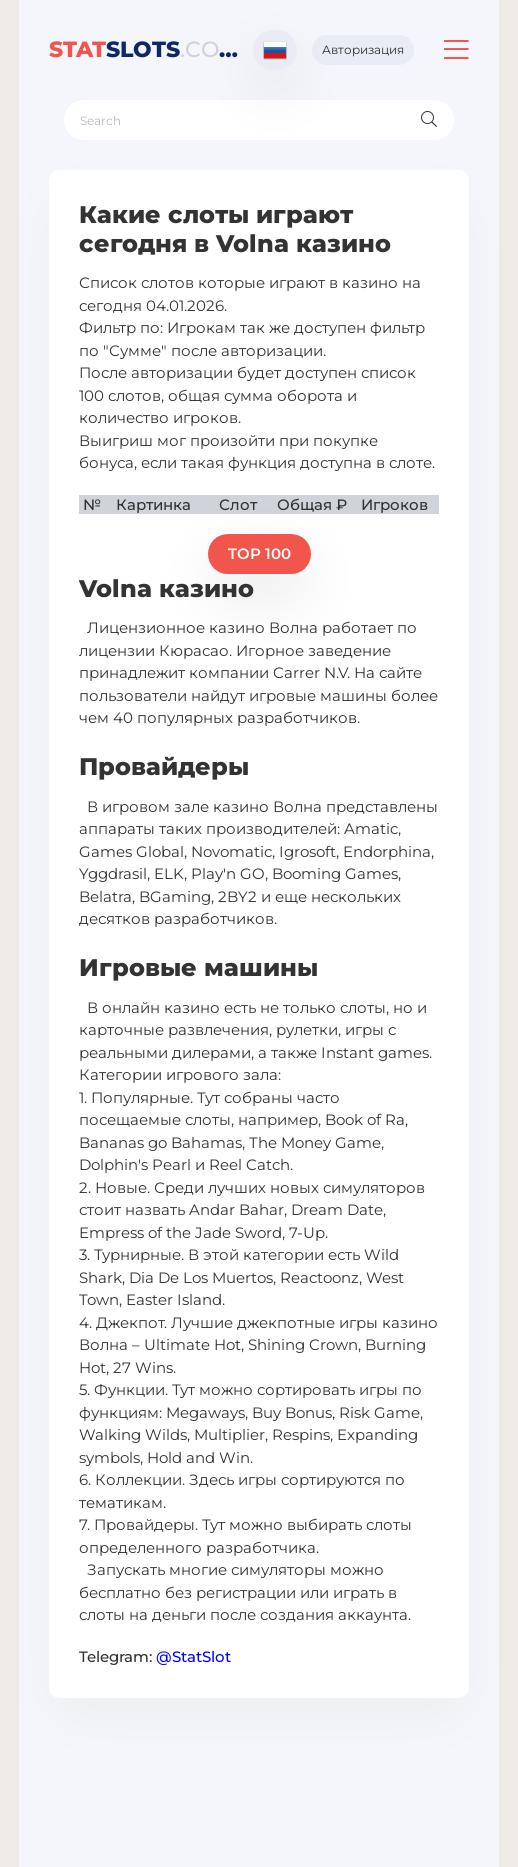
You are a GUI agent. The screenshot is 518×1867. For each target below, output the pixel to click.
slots (143, 49)
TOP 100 (259, 553)
